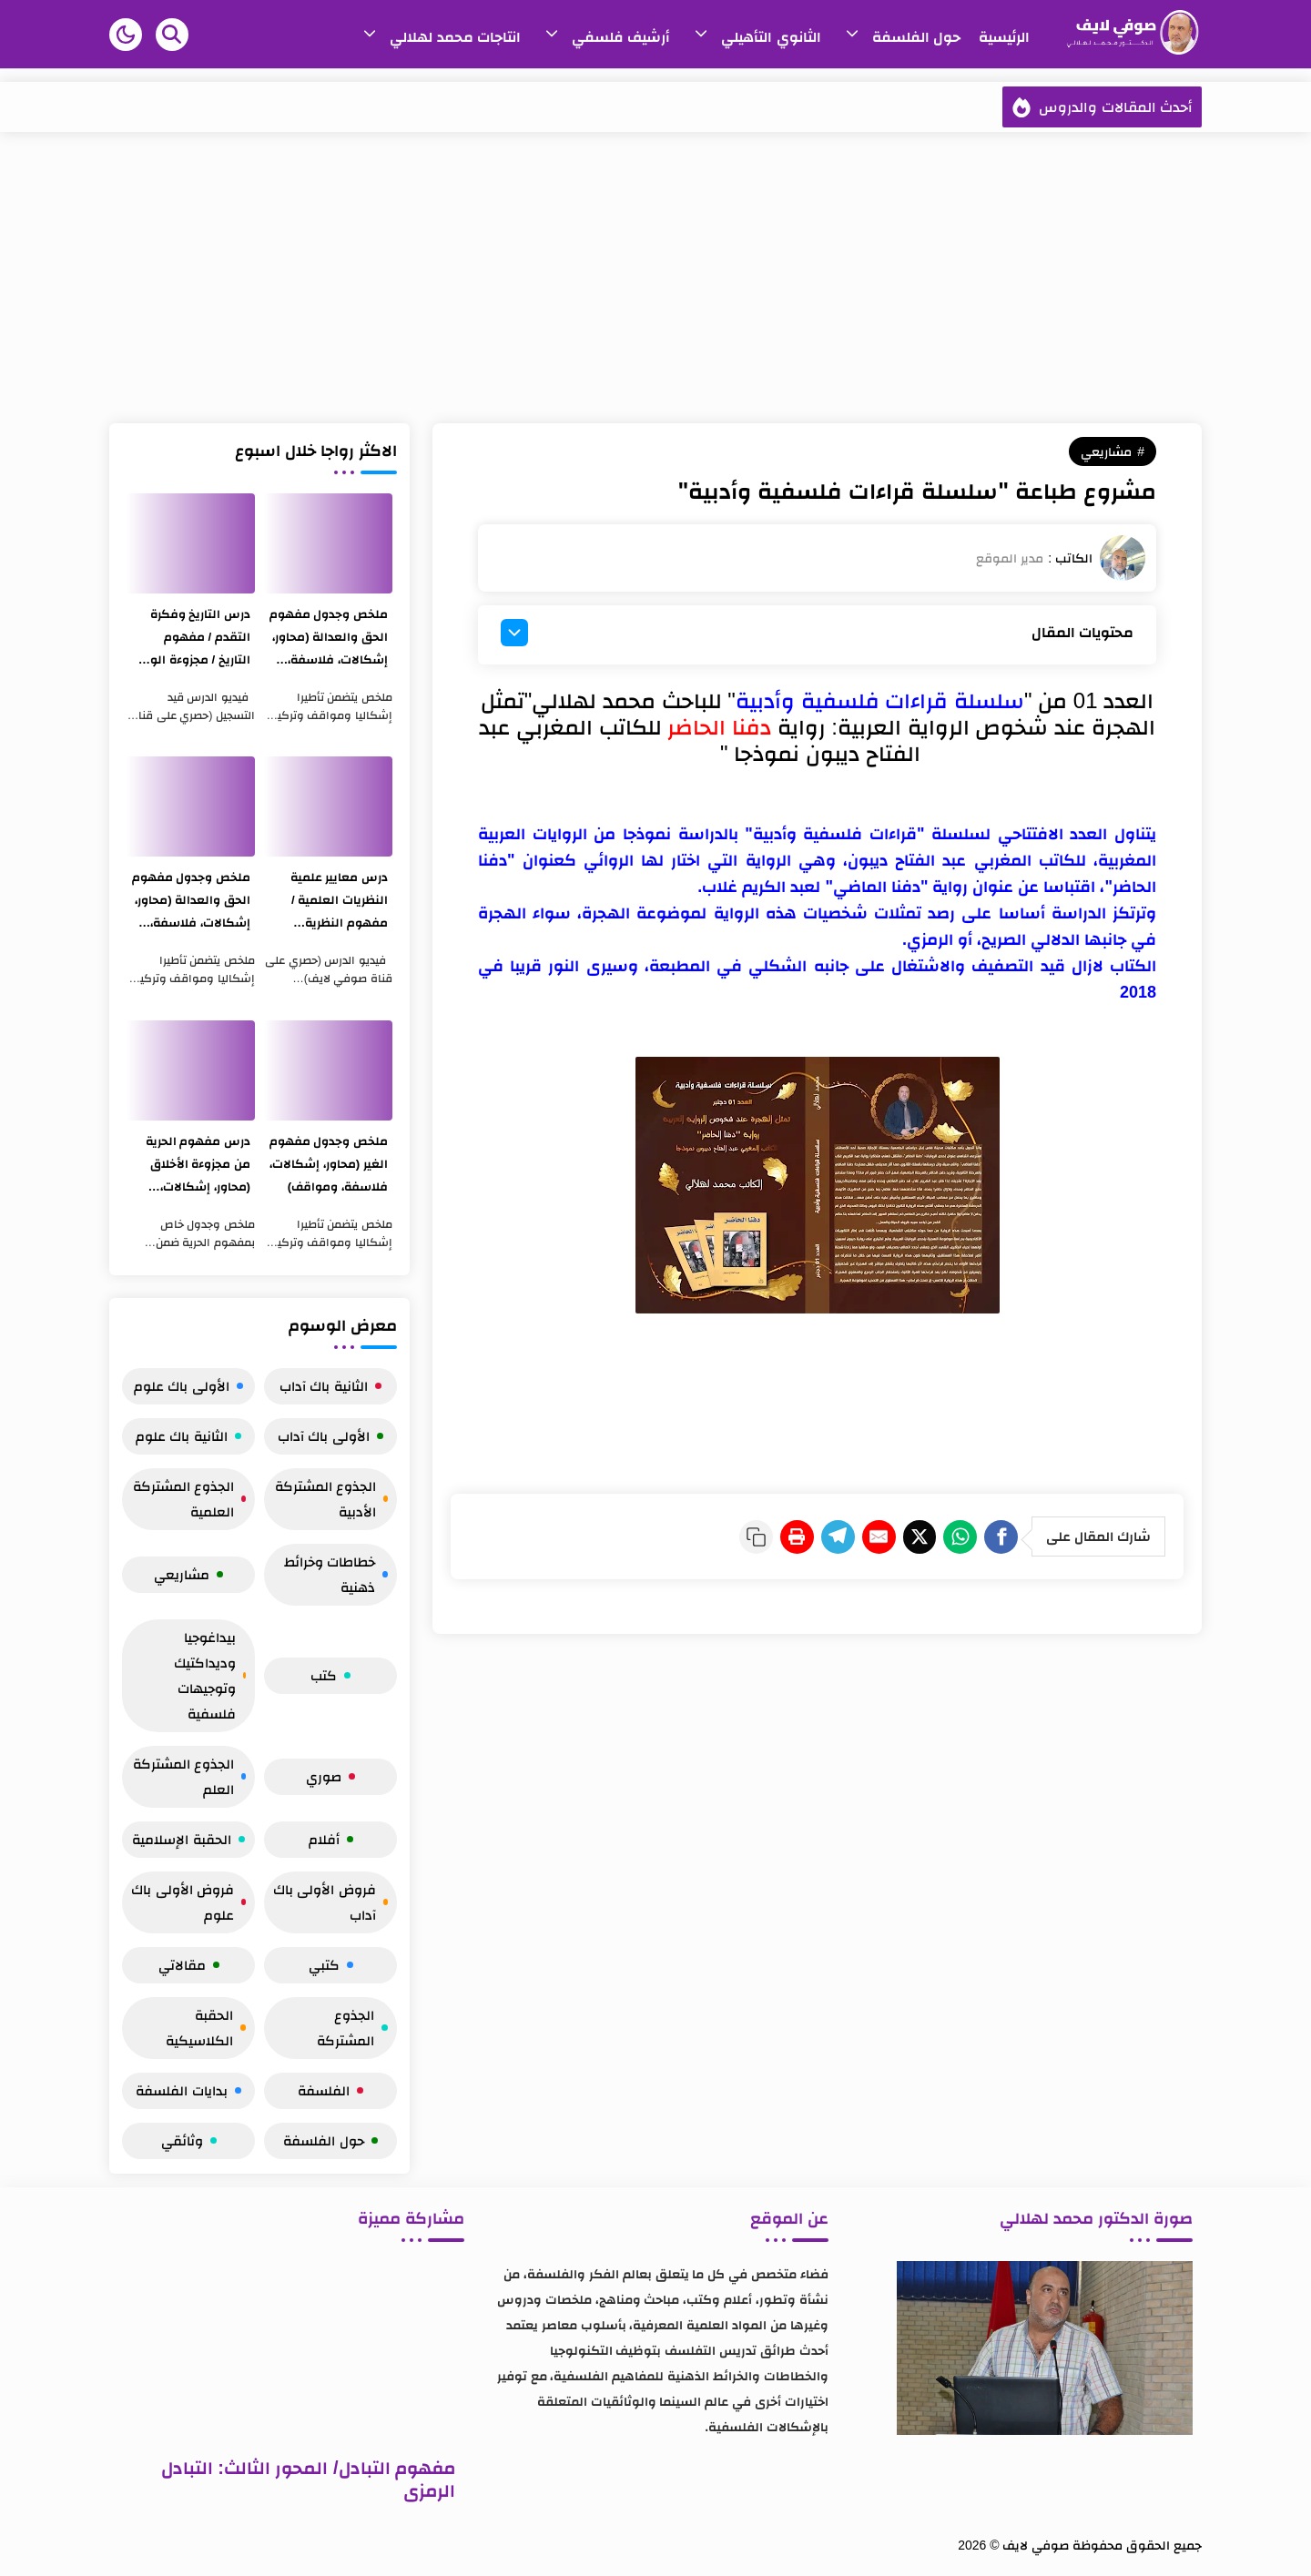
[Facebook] (996, 1534)
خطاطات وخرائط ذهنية (336, 1574)
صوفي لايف (1035, 2545)
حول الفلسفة (330, 2140)
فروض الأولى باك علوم (188, 1901)
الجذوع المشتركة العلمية (189, 1498)
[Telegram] (784, 1534)
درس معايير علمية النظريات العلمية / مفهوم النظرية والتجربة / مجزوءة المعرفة (337, 901)
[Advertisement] (655, 277)
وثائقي (189, 2140)
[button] (125, 34)
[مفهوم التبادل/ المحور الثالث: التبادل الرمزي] (291, 2352)
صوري (330, 1776)
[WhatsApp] (943, 1534)
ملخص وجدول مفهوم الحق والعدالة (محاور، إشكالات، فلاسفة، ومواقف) (334, 638)
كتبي (331, 1965)
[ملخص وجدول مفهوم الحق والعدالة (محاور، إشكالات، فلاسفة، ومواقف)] (328, 543)
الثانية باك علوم (188, 1436)
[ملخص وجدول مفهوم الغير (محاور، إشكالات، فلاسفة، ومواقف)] (328, 1070)
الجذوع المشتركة (352, 2027)
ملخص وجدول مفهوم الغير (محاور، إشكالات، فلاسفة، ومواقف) (330, 1165)
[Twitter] (890, 1534)
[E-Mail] (837, 1534)
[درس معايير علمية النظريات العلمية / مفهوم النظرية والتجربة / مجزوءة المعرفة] (328, 806)
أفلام (331, 1839)
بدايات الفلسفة (188, 2090)
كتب (330, 1675)
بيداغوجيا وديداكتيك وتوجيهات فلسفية (210, 1675)
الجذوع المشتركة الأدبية (331, 1498)
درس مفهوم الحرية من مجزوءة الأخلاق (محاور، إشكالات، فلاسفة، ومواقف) (194, 1165)
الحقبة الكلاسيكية (206, 2027)
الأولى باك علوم (188, 1386)
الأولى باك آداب (330, 1436)
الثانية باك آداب (330, 1386)
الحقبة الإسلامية (188, 1839)
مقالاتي (188, 1965)
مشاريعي (1106, 451)
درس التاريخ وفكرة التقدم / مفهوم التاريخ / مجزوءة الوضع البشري (197, 638)
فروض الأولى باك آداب (330, 1901)
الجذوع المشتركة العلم (189, 1776)
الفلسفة (330, 2090)
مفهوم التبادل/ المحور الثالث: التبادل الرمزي (308, 2479)
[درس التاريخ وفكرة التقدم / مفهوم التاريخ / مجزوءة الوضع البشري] (191, 543)
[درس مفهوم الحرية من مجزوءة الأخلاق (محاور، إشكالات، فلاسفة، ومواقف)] (191, 1070)
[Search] (172, 34)
